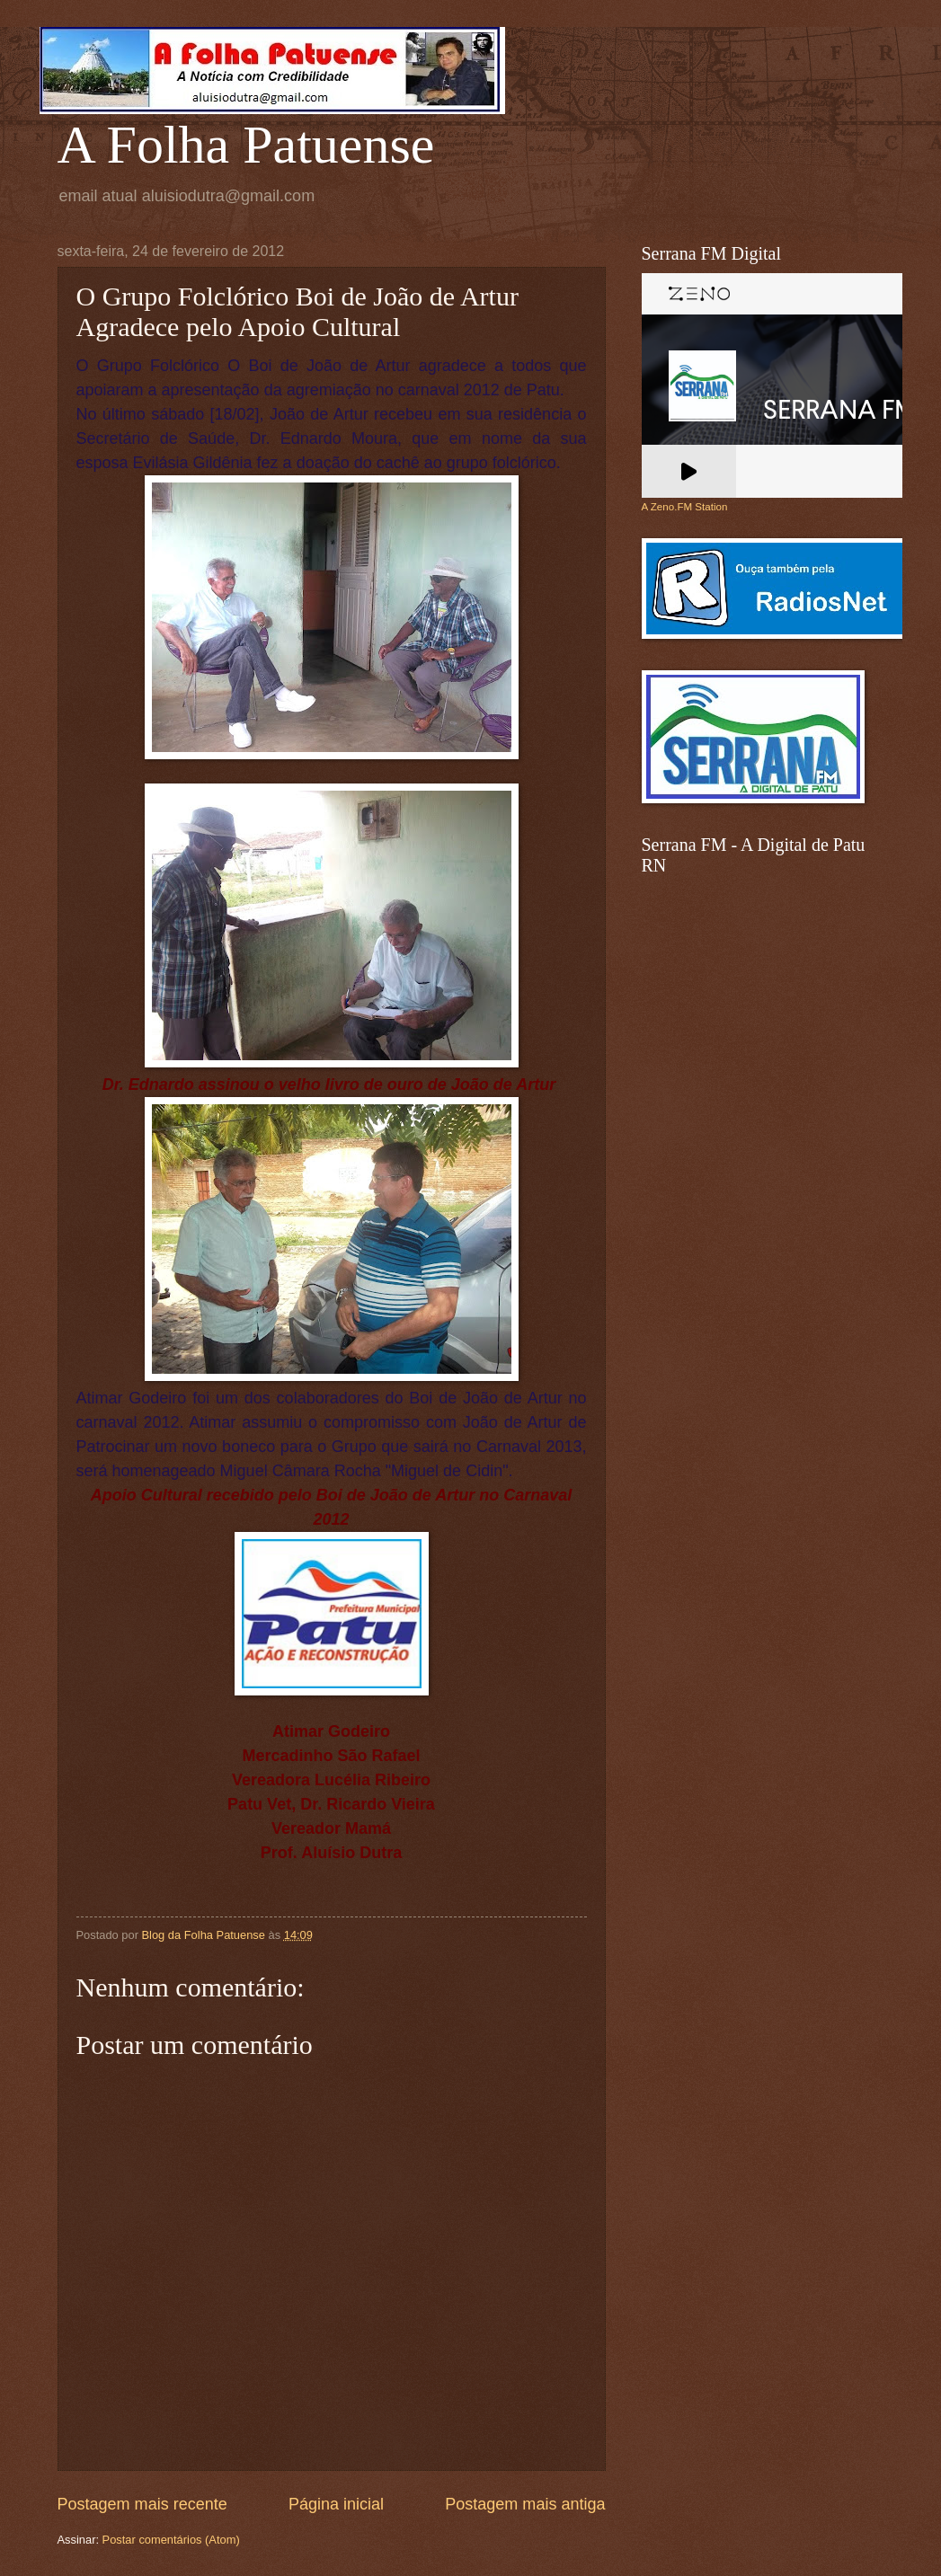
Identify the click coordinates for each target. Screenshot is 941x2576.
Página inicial (336, 2504)
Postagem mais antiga (525, 2504)
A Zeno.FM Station (685, 506)
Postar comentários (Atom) (171, 2539)
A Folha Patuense (246, 144)
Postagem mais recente (142, 2504)
